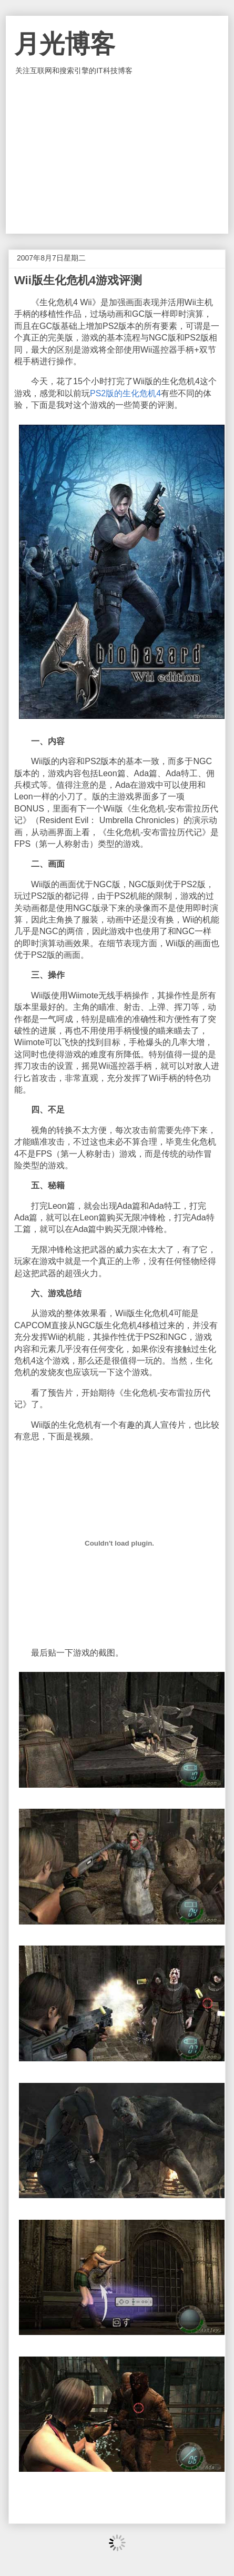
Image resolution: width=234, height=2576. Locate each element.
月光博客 (64, 44)
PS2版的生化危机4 (125, 393)
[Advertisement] (117, 154)
